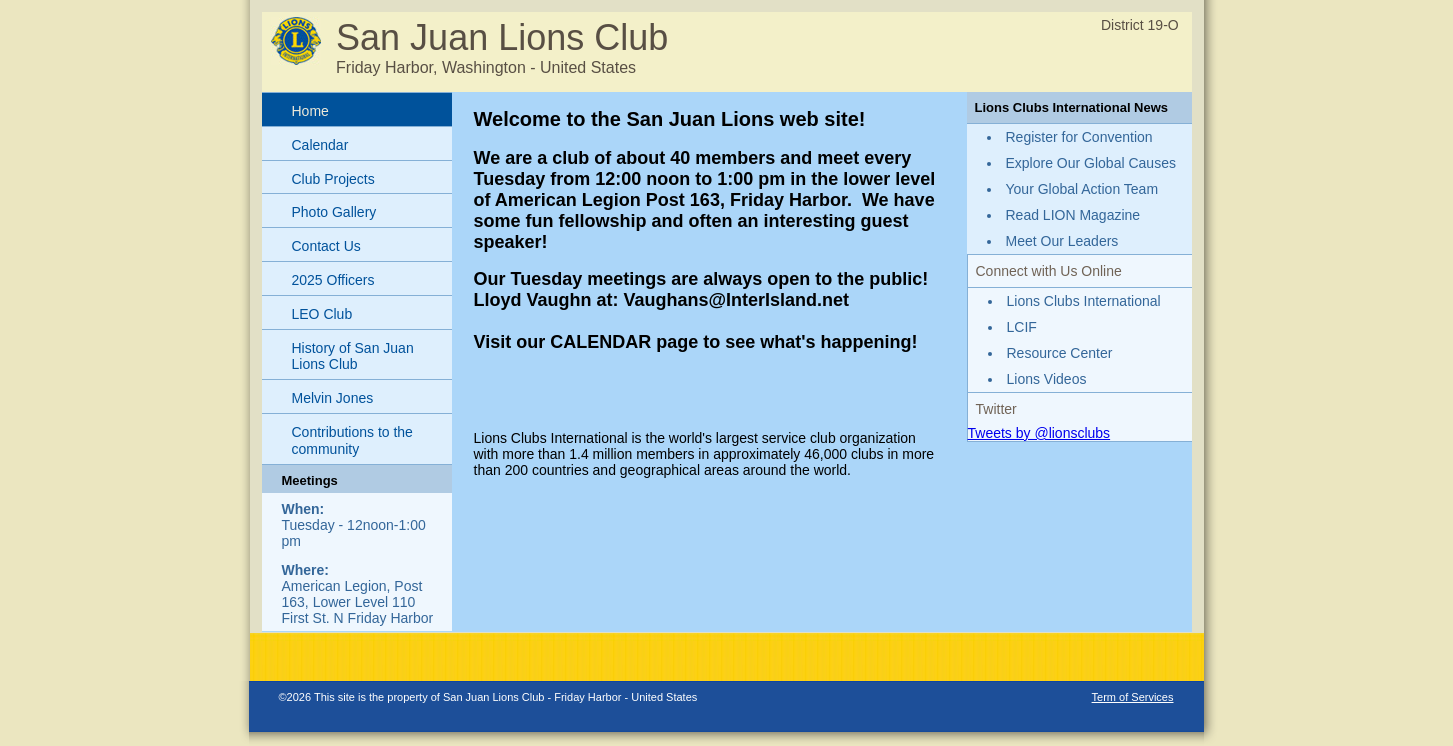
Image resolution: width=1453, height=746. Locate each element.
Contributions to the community (352, 440)
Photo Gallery (334, 212)
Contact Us (326, 246)
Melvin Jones (333, 398)
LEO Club (322, 314)
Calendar (320, 145)
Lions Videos (1047, 379)
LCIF (1022, 327)
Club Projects (333, 179)
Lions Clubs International (1084, 301)
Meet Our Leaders (1062, 241)
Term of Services (1133, 697)
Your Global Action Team (1082, 189)
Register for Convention (1079, 137)
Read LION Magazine (1073, 215)
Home (310, 111)
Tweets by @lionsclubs (1039, 433)
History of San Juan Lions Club (353, 356)
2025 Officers (333, 280)
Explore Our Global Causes (1091, 163)
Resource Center (1060, 353)
